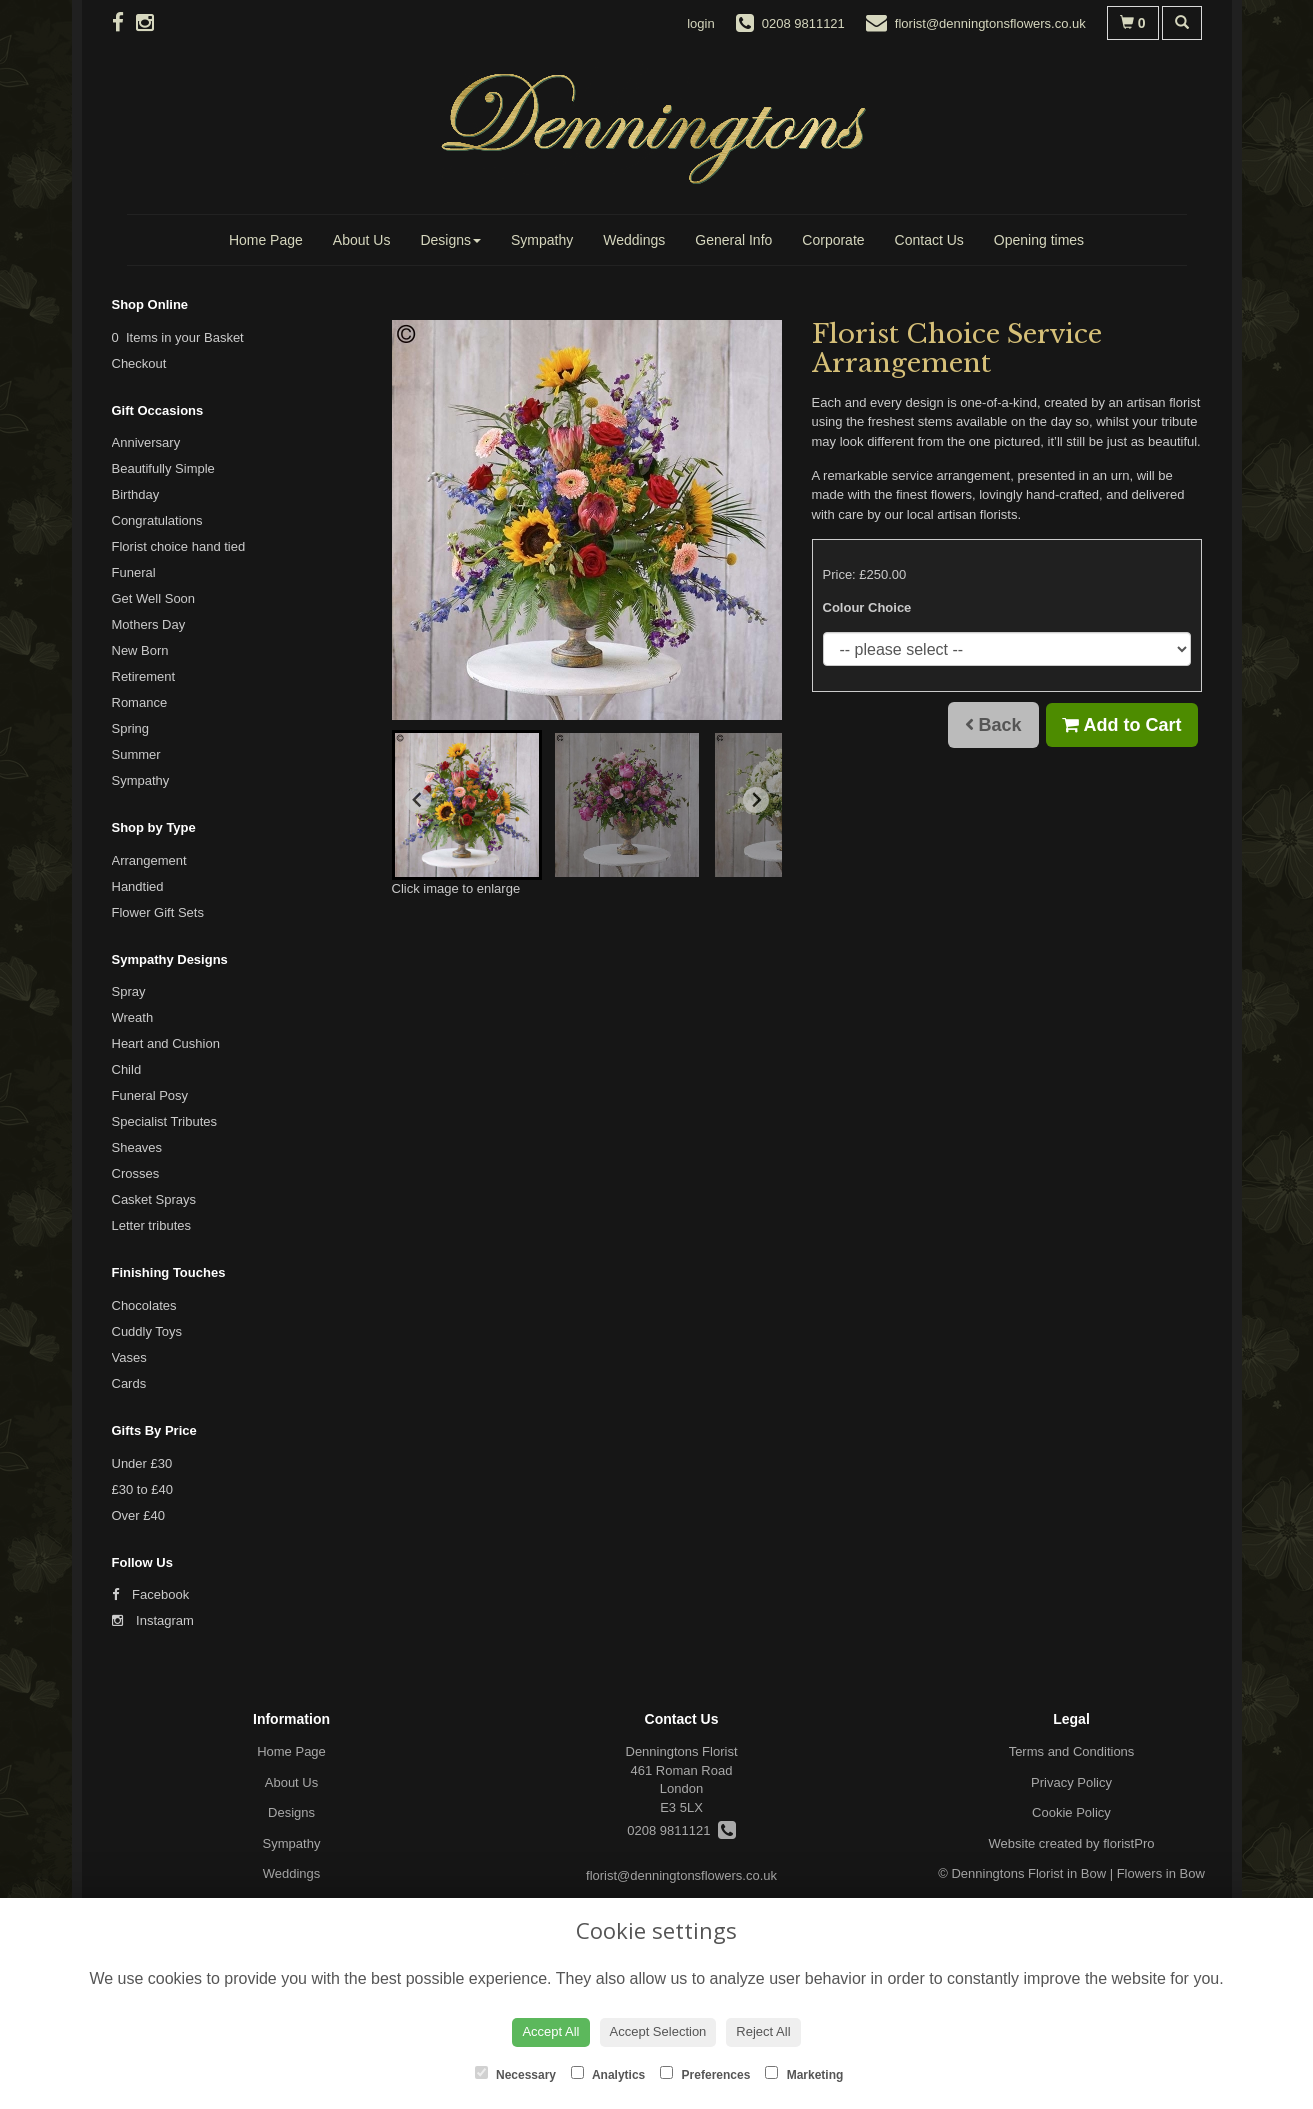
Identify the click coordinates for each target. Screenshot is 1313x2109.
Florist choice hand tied (179, 546)
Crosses (136, 1173)
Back (993, 725)
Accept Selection (658, 2031)
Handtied (138, 886)
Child (127, 1069)
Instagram (153, 1620)
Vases (129, 1357)
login (700, 23)
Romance (140, 702)
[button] (467, 805)
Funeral (134, 572)
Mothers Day (149, 624)
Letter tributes (152, 1225)
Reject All (763, 2031)
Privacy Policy (1071, 1782)
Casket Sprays (154, 1199)
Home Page (266, 240)
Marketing (804, 2074)
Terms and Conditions (1072, 1751)
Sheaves (137, 1147)
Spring (131, 728)
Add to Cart (1121, 725)
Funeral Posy (150, 1095)
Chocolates (144, 1305)
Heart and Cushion (166, 1043)
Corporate (833, 240)
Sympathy (542, 240)
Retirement (144, 676)
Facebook (151, 1594)
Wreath (133, 1017)
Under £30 (142, 1463)
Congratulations (157, 520)
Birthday (136, 494)
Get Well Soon (154, 598)
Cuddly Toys (147, 1331)
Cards (129, 1383)
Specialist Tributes (165, 1121)
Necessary (515, 2074)
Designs (450, 240)
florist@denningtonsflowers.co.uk (681, 1875)
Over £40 (138, 1515)
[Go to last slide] (418, 800)
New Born (140, 650)
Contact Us (929, 240)
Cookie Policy (1071, 1812)
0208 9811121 (681, 1830)
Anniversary (146, 442)
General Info (733, 240)
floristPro (1128, 1843)
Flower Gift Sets (158, 912)
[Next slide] (756, 800)
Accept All (550, 2031)
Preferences (705, 2074)
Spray (129, 991)
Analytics (608, 2074)
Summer (136, 754)
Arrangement (149, 860)
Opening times (1039, 240)
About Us (362, 240)
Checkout (139, 363)
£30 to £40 (142, 1489)
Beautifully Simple (163, 468)
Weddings (634, 240)
